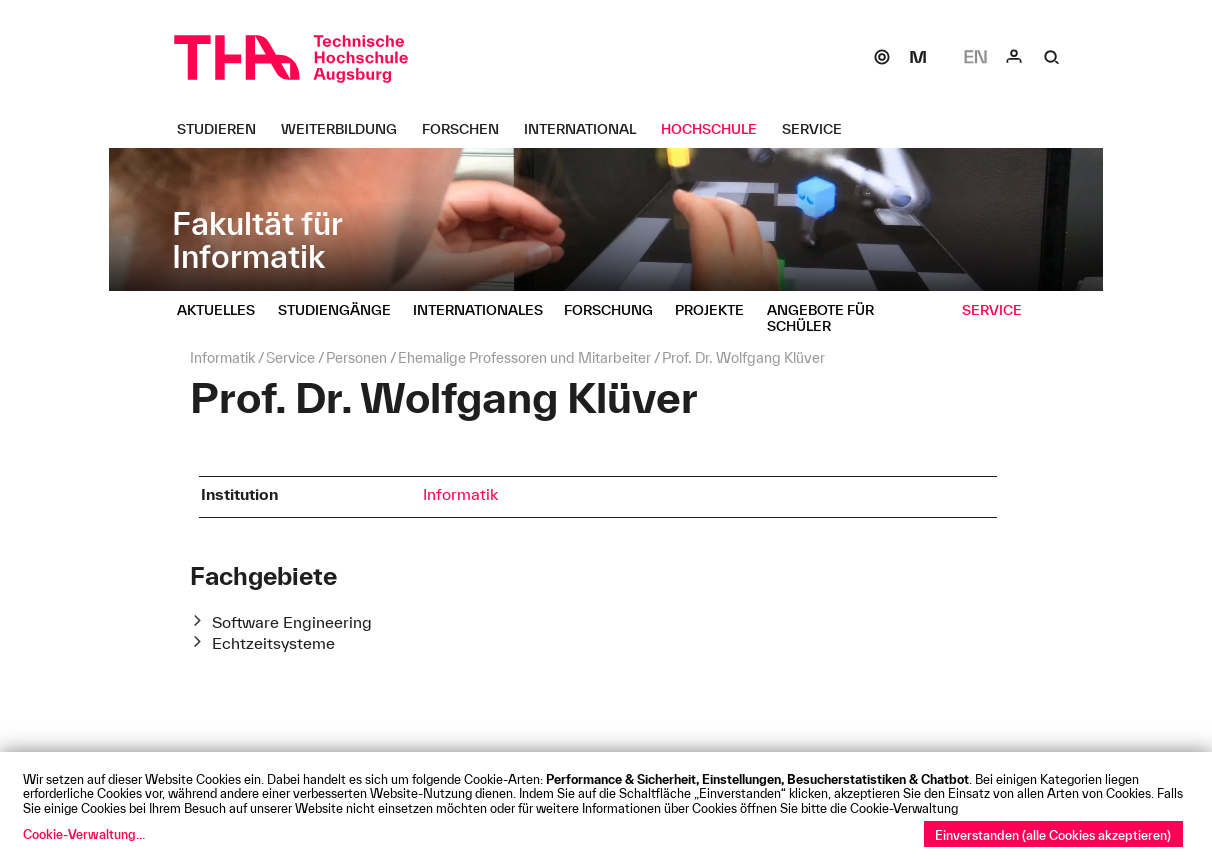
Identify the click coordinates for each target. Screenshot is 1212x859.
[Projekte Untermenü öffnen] (717, 310)
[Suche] (1052, 57)
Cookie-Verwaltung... (84, 834)
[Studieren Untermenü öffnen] (224, 129)
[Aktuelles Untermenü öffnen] (223, 310)
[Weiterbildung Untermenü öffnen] (346, 129)
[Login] (1014, 57)
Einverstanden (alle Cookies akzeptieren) (1053, 835)
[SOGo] (882, 57)
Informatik (460, 494)
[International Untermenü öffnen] (587, 129)
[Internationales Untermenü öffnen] (485, 310)
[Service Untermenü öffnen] (819, 129)
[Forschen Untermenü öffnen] (468, 129)
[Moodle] (918, 57)
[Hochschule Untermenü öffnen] (716, 129)
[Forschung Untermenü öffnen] (616, 310)
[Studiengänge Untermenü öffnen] (342, 310)
